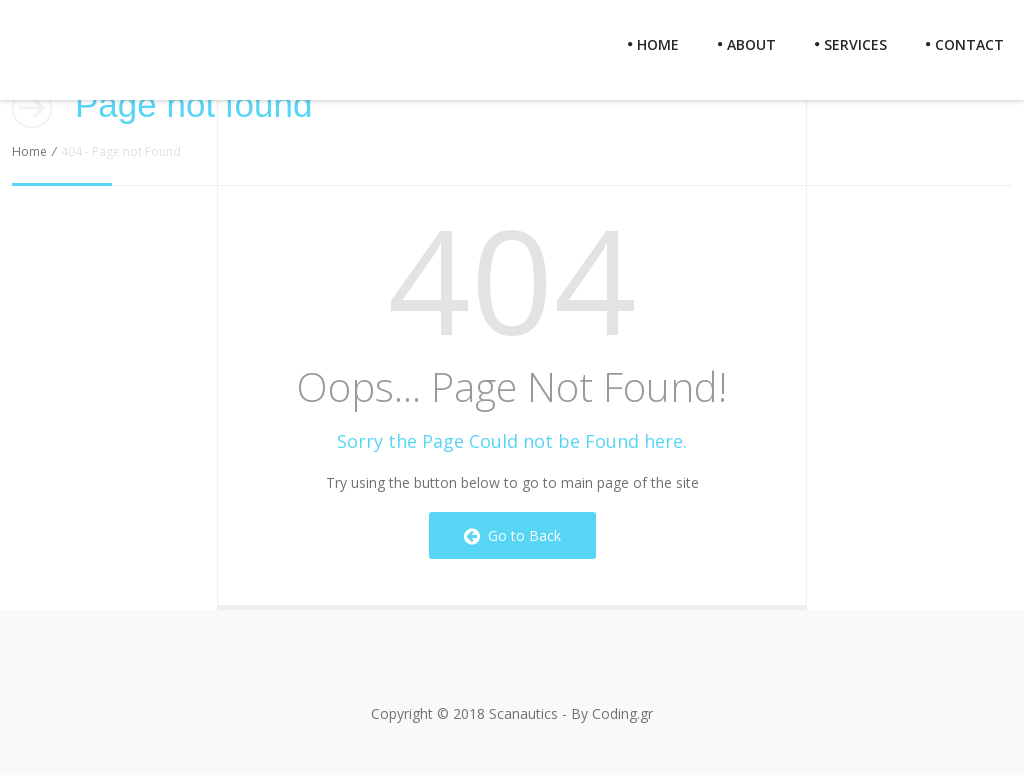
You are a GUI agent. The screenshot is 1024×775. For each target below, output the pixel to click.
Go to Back (512, 535)
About (747, 44)
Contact (965, 44)
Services (851, 44)
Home (653, 44)
